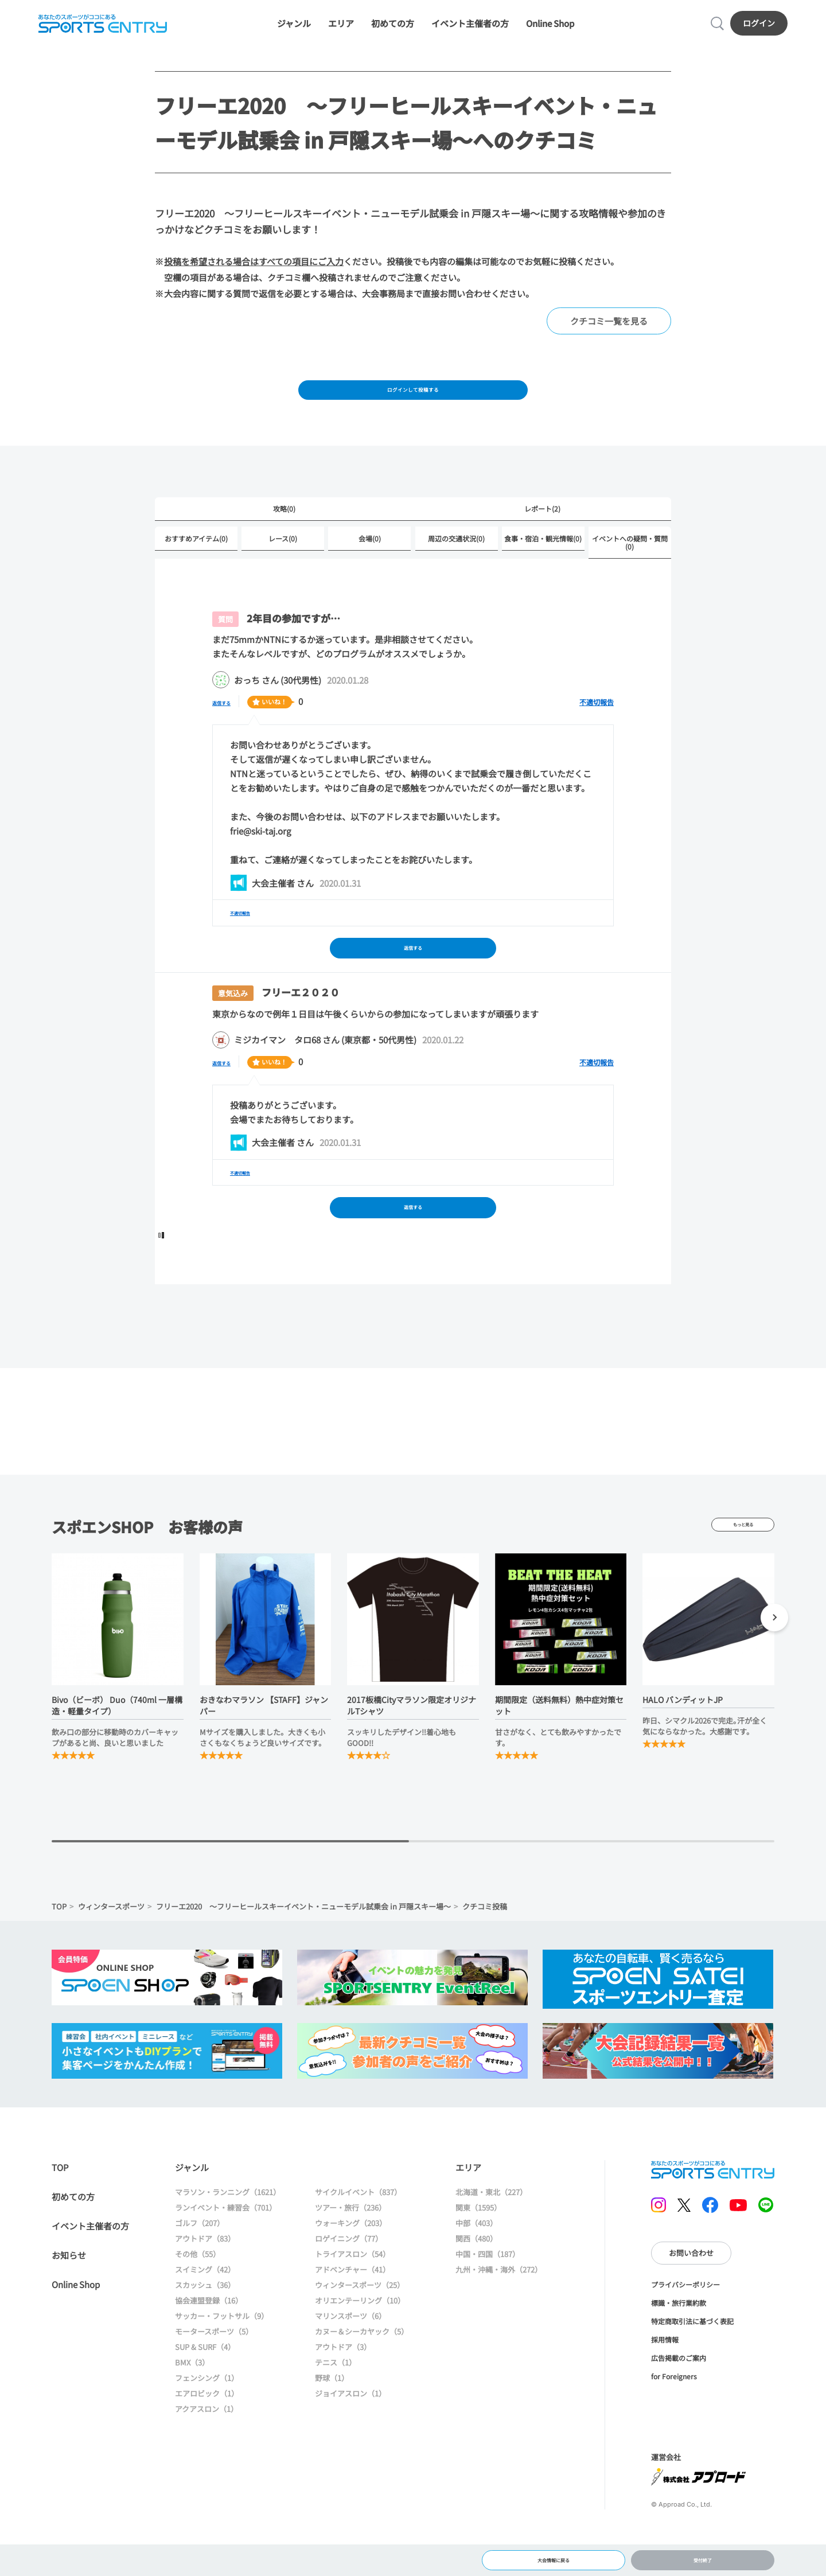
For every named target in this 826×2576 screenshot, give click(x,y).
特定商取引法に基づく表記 (692, 2364)
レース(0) (282, 565)
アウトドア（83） (205, 2281)
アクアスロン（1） (206, 2451)
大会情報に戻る (553, 2556)
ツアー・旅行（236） (350, 2250)
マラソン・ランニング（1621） (227, 2235)
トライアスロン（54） (352, 2296)
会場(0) (370, 565)
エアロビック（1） (207, 2436)
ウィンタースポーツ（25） (359, 2327)
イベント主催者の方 (470, 30)
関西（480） (476, 2281)
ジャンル (294, 30)
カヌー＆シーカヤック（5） (361, 2374)
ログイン (764, 29)
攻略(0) (284, 533)
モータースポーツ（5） (214, 2374)
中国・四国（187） (487, 2296)
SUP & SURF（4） (205, 2389)
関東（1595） (478, 2250)
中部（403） (476, 2266)
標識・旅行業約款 (678, 2346)
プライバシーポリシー (685, 2327)
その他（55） (197, 2296)
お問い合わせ (691, 2295)
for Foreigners (674, 2419)
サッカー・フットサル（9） (221, 2358)
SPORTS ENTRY (97, 30)
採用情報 (665, 2382)
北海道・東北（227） (491, 2235)
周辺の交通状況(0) (456, 565)
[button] (774, 1662)
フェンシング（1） (207, 2420)
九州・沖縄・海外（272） (498, 2312)
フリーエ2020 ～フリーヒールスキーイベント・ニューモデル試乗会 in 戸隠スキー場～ (303, 1949)
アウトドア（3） (343, 2389)
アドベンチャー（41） (352, 2312)
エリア (341, 30)
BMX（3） (192, 2405)
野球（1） (332, 2420)
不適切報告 (596, 729)
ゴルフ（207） (199, 2266)
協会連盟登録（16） (209, 2343)
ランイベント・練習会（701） (225, 2250)
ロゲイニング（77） (349, 2281)
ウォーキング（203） (351, 2266)
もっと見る (743, 1567)
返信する (229, 729)
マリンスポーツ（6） (350, 2358)
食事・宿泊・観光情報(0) (543, 565)
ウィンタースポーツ (111, 1949)
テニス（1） (335, 2405)
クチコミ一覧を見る (609, 335)
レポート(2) (542, 533)
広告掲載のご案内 (678, 2401)
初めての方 (392, 30)
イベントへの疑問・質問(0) (630, 569)
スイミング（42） (205, 2312)
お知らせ (69, 2298)
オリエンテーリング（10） (360, 2343)
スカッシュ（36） (205, 2327)
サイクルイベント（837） (358, 2235)
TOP (59, 1949)
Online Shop (550, 30)
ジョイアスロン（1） (350, 2436)
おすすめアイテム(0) (196, 565)
